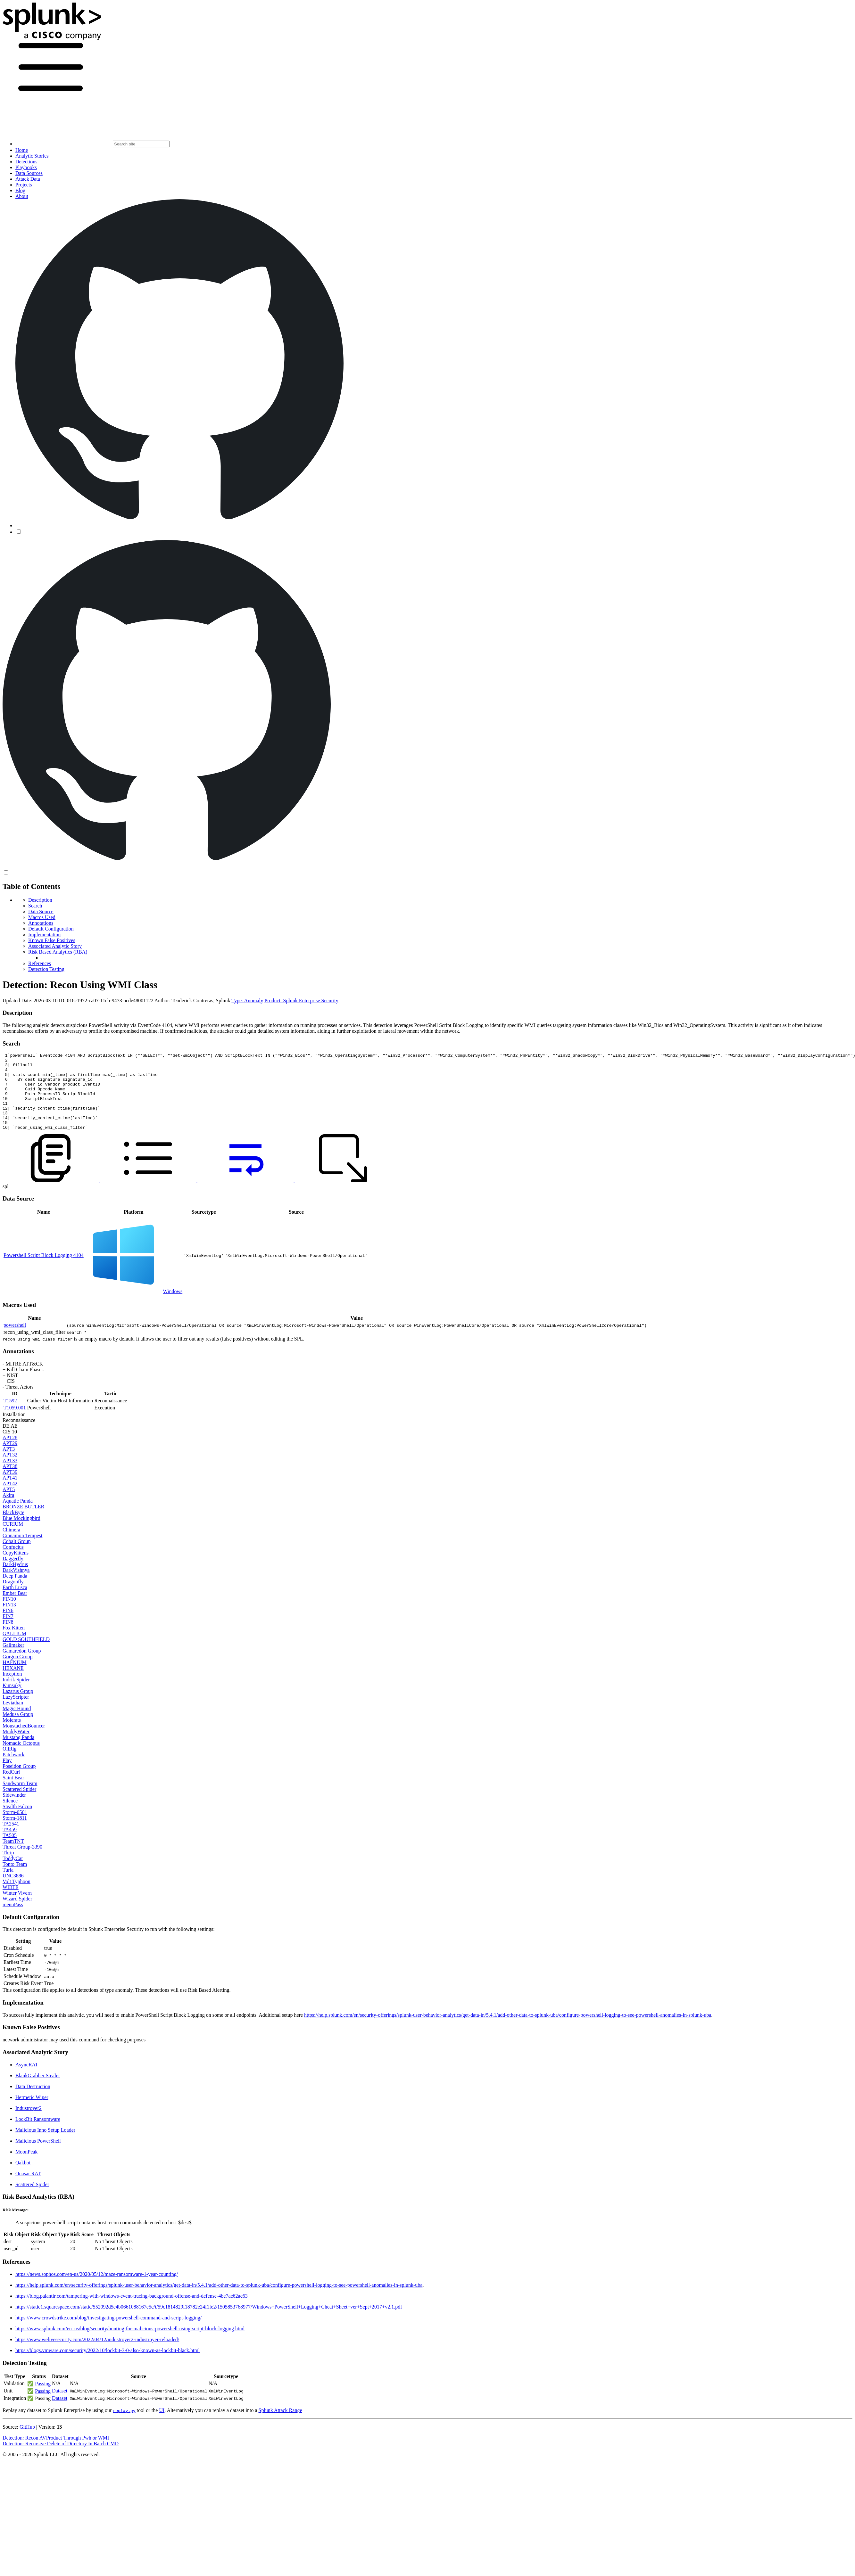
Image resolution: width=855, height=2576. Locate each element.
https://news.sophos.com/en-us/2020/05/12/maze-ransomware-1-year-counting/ (96, 2289)
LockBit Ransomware (37, 2134)
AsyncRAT (26, 2080)
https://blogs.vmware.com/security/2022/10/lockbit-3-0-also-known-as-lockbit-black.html (107, 2365)
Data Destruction (32, 2101)
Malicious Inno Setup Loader (45, 2145)
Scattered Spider (32, 2200)
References (39, 963)
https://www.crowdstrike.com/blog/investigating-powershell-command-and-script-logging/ (108, 2333)
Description (40, 900)
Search (35, 905)
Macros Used (41, 917)
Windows (172, 1306)
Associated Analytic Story (55, 946)
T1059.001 (15, 1423)
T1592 (10, 1416)
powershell (15, 1340)
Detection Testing (46, 969)
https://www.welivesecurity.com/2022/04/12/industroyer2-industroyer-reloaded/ (97, 2355)
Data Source (41, 911)
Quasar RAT (28, 2189)
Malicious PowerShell (38, 2156)
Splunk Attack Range (280, 2425)
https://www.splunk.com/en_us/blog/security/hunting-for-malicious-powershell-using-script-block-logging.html (130, 2344)
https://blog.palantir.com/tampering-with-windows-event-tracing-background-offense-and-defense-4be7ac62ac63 (131, 2311)
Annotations (40, 923)
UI (161, 2425)
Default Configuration (51, 928)
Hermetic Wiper (31, 2112)
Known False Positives (51, 940)
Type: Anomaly (247, 1000)
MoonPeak (26, 2167)
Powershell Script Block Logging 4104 (44, 1270)
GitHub (27, 2442)
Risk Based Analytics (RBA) (57, 952)
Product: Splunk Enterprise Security (301, 1000)
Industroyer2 (28, 2123)
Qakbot (22, 2178)
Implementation (44, 934)
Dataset (59, 2406)
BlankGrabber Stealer (37, 2091)
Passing (43, 2399)
